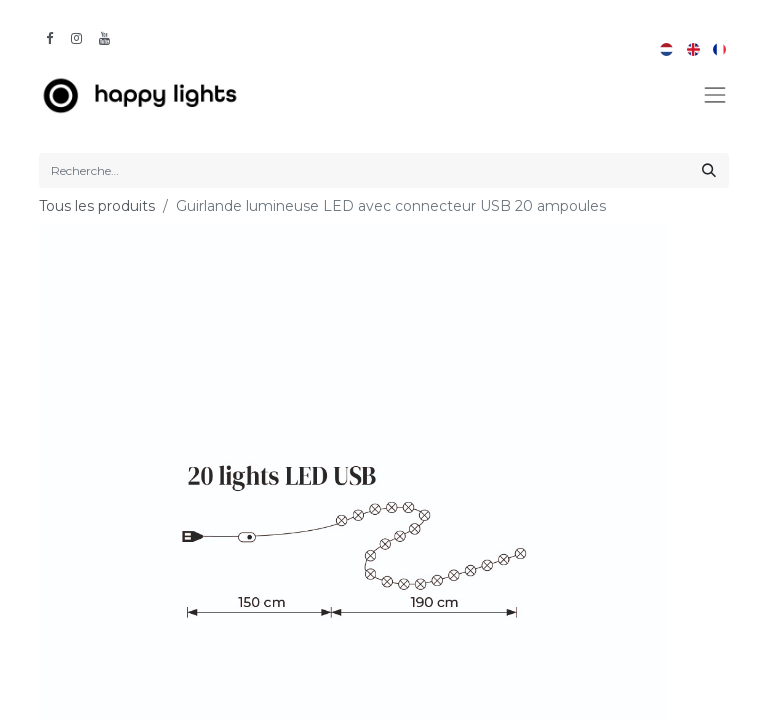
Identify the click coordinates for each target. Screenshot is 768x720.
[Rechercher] (709, 170)
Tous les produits (97, 206)
